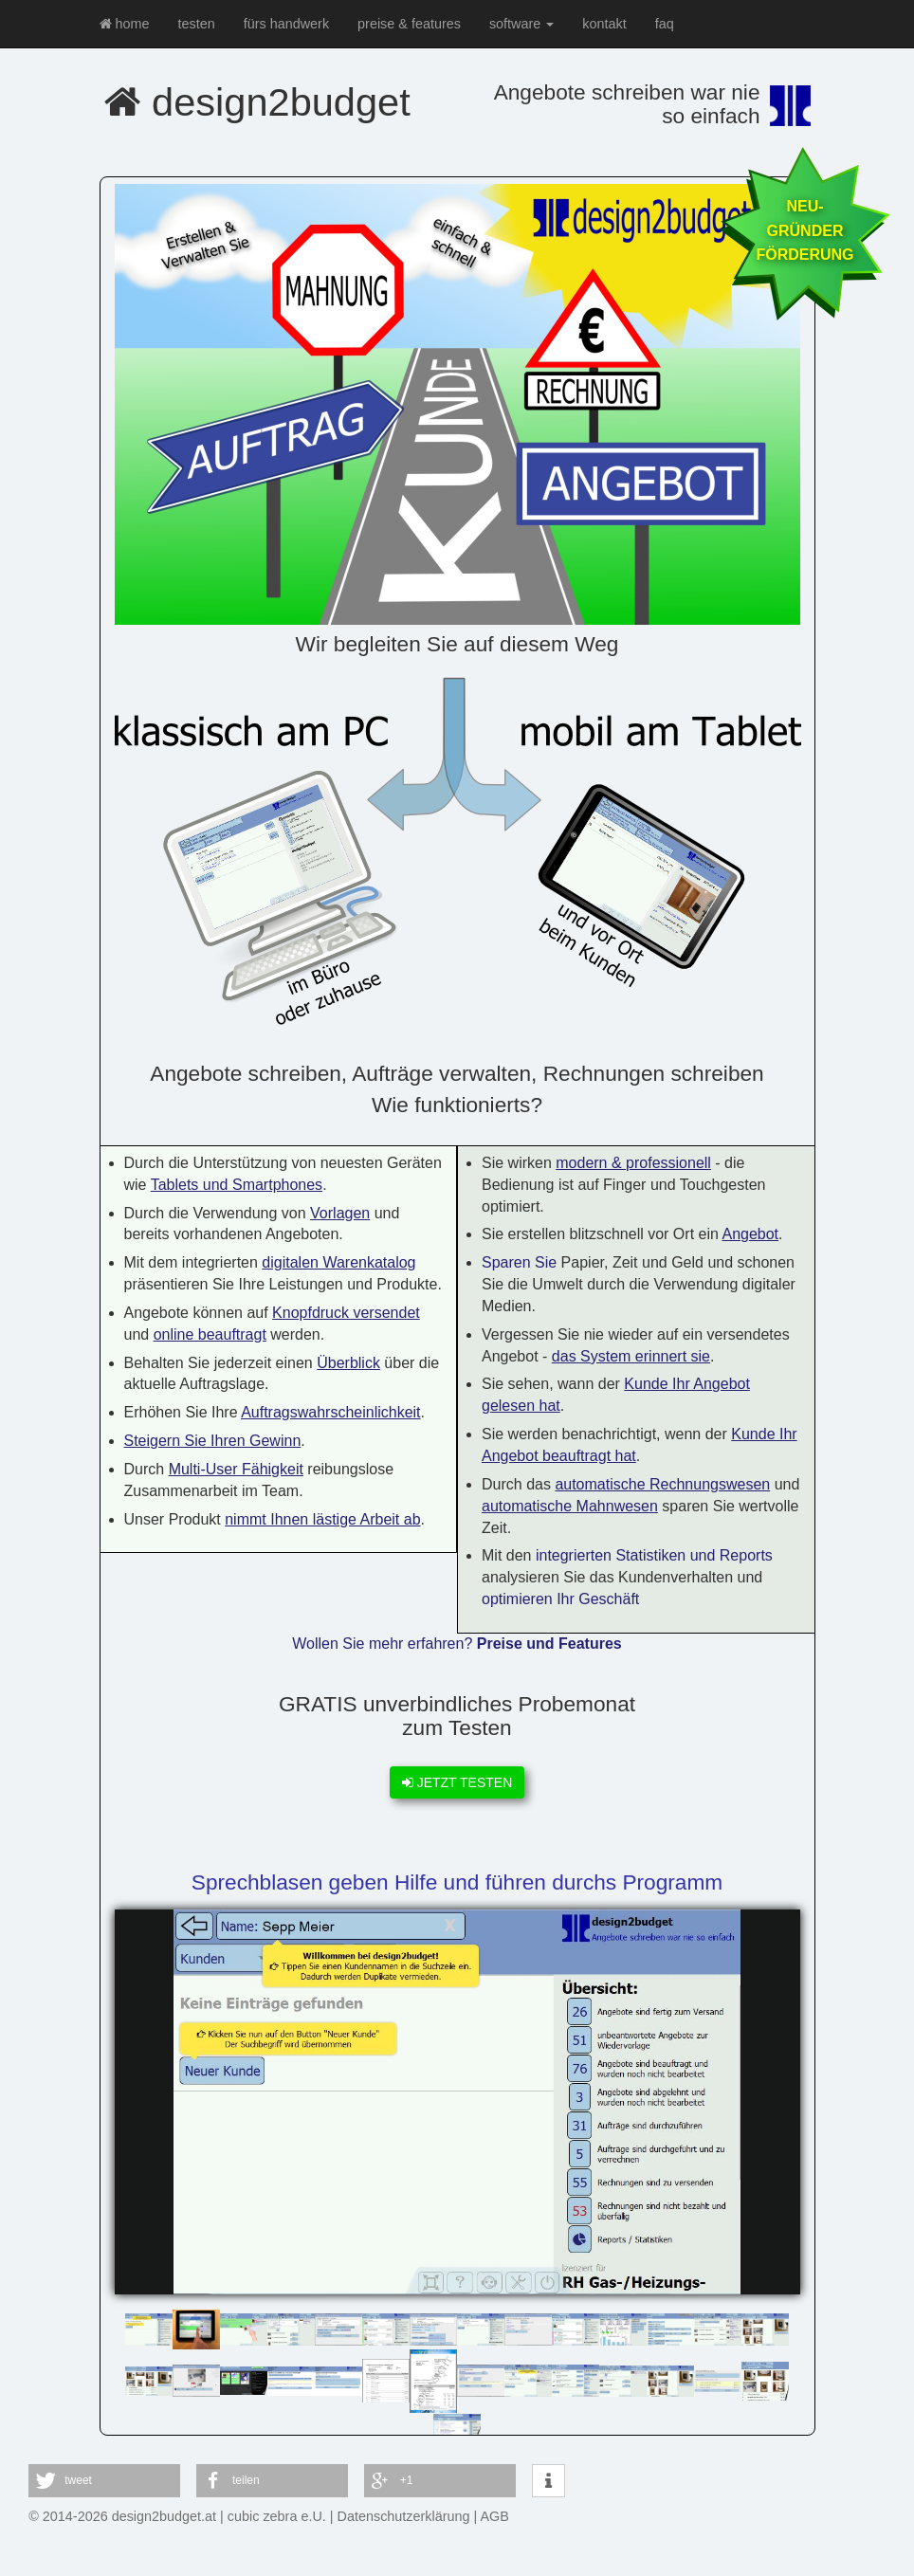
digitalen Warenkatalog (338, 1262)
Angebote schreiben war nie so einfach (627, 104)
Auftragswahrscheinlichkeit (330, 1412)
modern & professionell (633, 1163)
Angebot (750, 1234)
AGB (495, 2516)
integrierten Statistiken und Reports (654, 1555)
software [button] (521, 23)
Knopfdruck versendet (346, 1313)
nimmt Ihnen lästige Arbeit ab (322, 1519)
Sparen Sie (519, 1262)
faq (664, 23)
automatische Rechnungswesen (662, 1484)
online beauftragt (210, 1334)
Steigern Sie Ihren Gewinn (213, 1441)
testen (196, 23)
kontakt (604, 23)
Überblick (348, 1363)
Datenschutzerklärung (404, 2516)
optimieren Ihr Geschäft (560, 1599)
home (125, 23)
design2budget (257, 102)
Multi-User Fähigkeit (236, 1469)
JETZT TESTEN (457, 1782)
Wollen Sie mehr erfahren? (456, 1643)
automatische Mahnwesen (570, 1506)
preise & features (409, 23)
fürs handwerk (286, 23)
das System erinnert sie (631, 1356)
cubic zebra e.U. (277, 2516)
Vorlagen (340, 1213)
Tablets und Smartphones (236, 1185)
